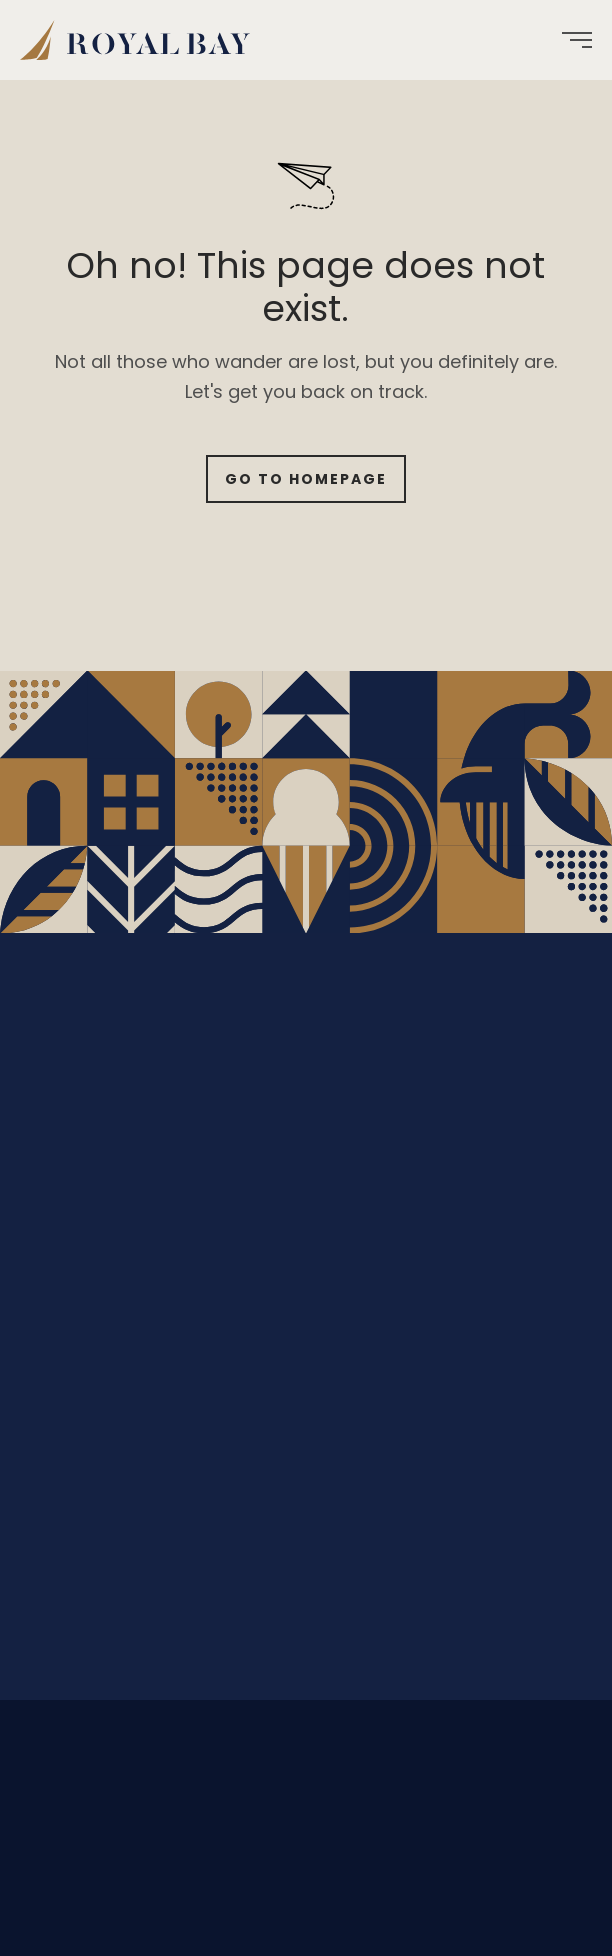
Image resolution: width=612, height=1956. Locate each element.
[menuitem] (142, 40)
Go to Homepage (306, 479)
